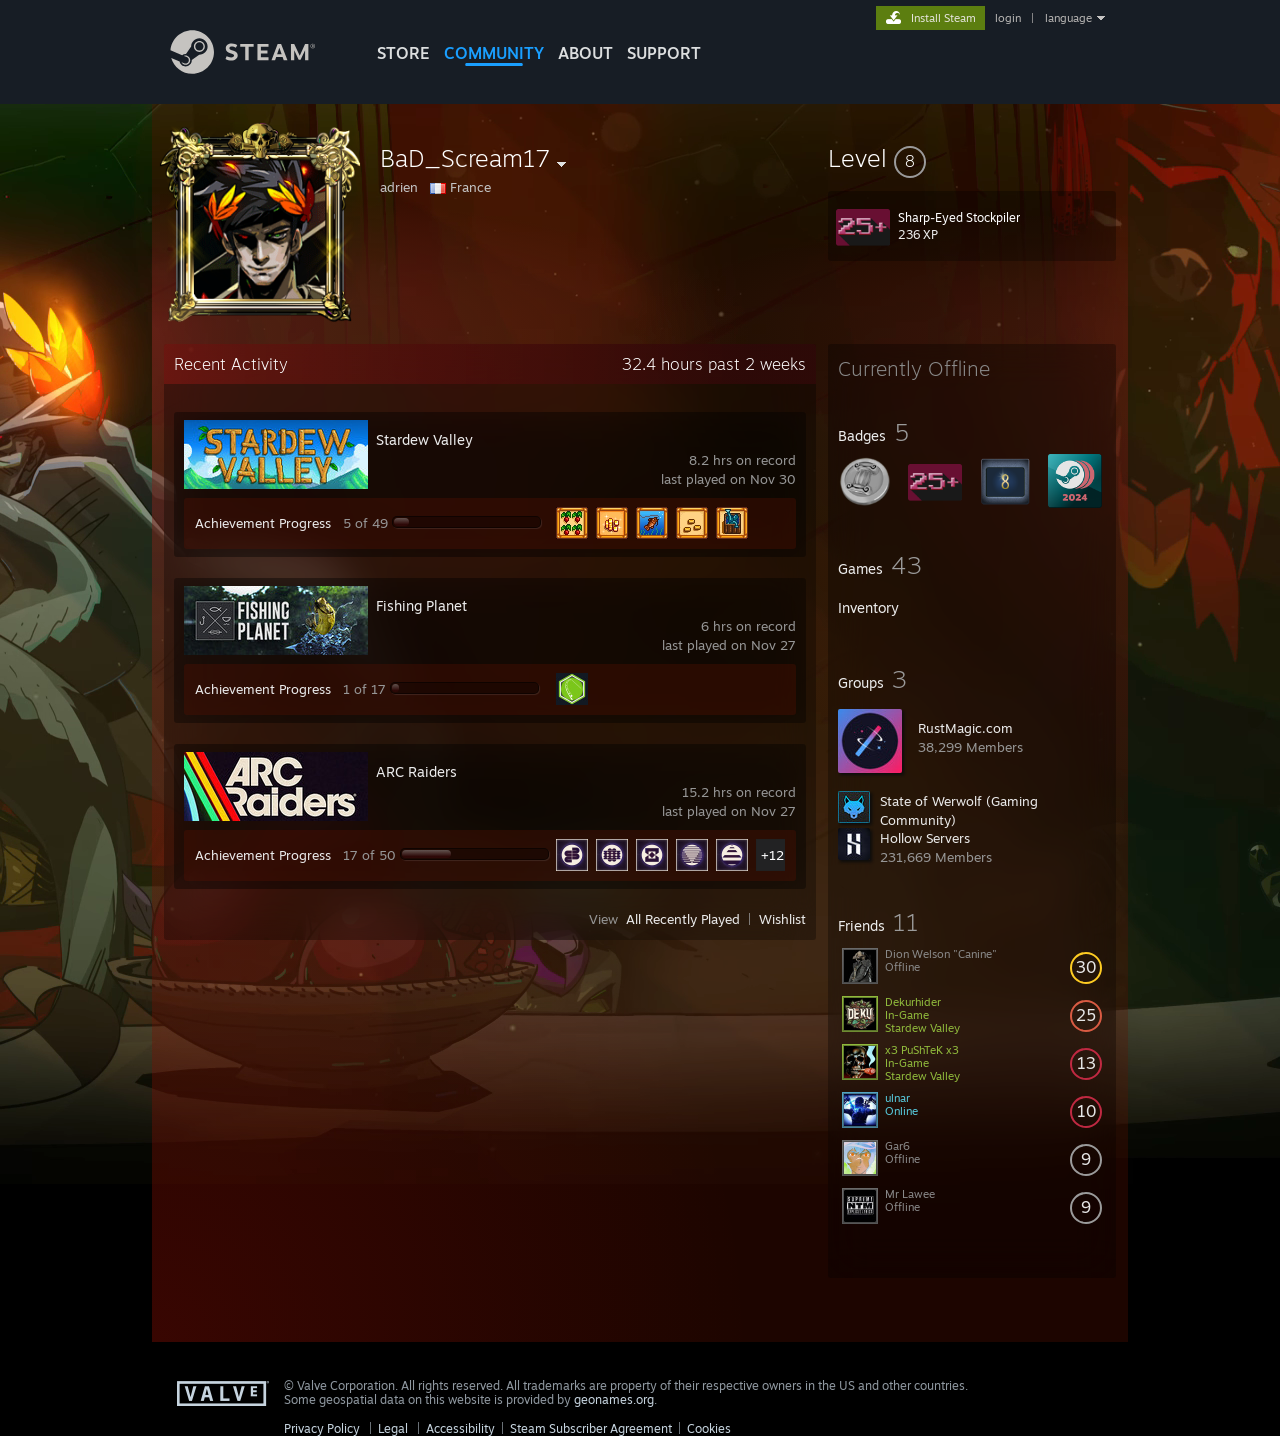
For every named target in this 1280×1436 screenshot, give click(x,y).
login (1008, 18)
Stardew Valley (424, 439)
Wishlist (782, 919)
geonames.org (614, 1399)
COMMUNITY (494, 53)
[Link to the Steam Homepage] (258, 68)
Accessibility (460, 1428)
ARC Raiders (416, 771)
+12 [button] (772, 855)
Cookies (709, 1428)
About (585, 53)
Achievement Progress (263, 523)
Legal (393, 1428)
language (1068, 18)
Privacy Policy (322, 1428)
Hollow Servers (925, 838)
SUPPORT (664, 53)
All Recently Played (683, 919)
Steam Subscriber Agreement (591, 1428)
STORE (403, 53)
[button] (972, 158)
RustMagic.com (965, 728)
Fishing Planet (421, 605)
